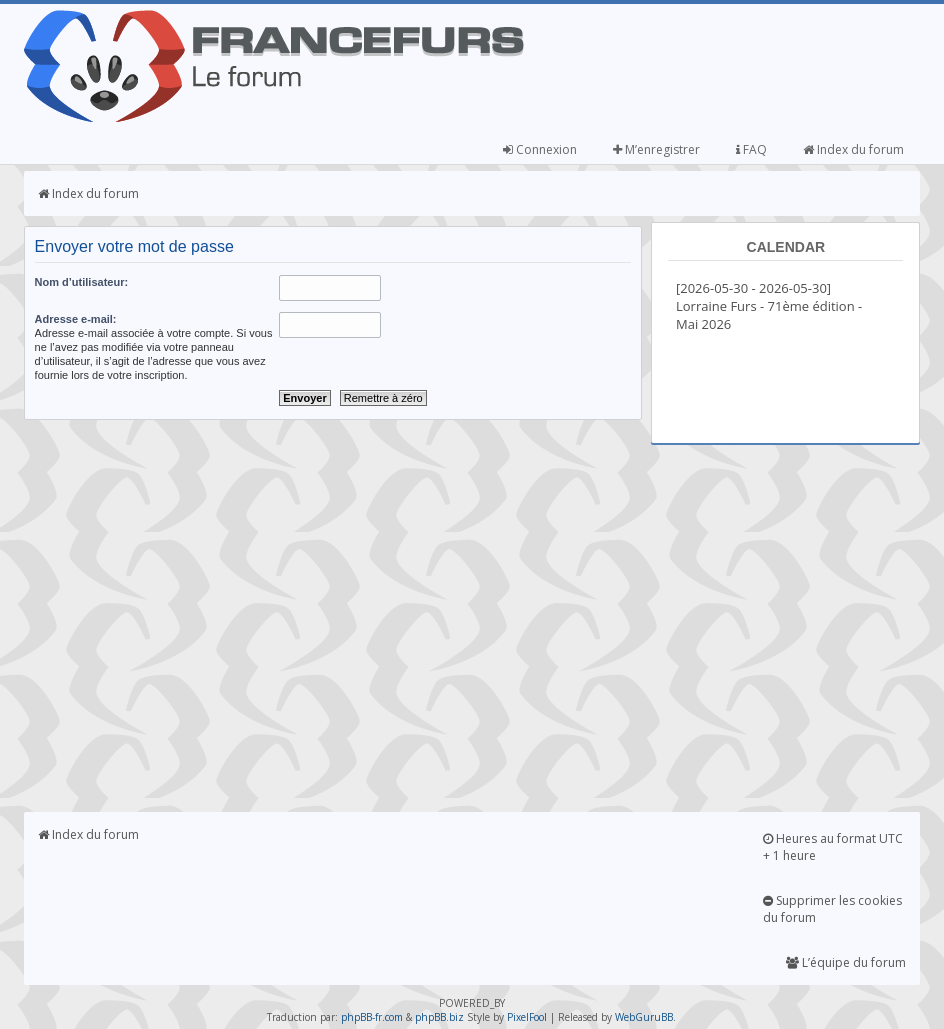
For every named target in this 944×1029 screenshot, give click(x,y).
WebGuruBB (644, 1017)
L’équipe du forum (846, 962)
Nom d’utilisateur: (82, 282)
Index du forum (853, 149)
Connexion (540, 149)
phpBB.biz (439, 1017)
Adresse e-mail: (76, 319)
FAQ (751, 149)
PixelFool (527, 1017)
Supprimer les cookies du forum (832, 909)
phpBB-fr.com (372, 1017)
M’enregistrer (656, 149)
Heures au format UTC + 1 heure (833, 847)
